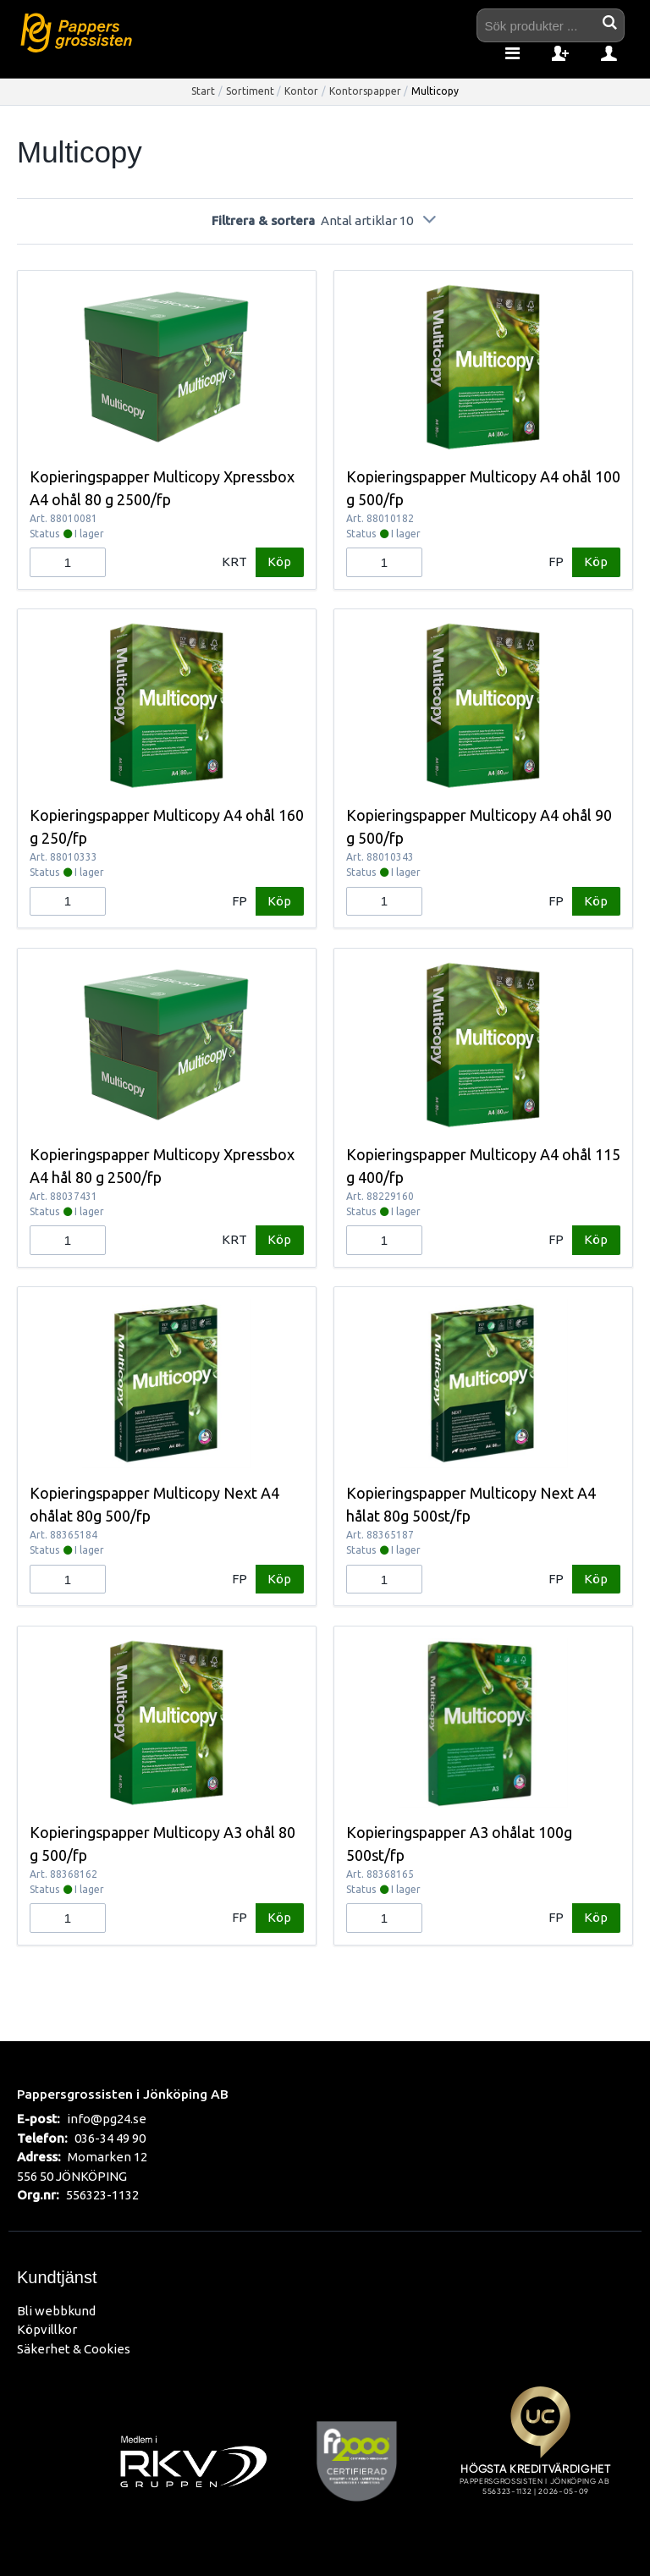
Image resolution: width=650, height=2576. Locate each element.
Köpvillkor (47, 2329)
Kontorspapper (365, 90)
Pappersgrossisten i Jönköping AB (123, 2093)
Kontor (301, 90)
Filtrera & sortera (325, 220)
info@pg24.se (106, 2118)
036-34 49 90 (110, 2138)
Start (203, 90)
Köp (279, 561)
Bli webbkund (56, 2311)
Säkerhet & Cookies (73, 2349)
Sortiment (250, 90)
